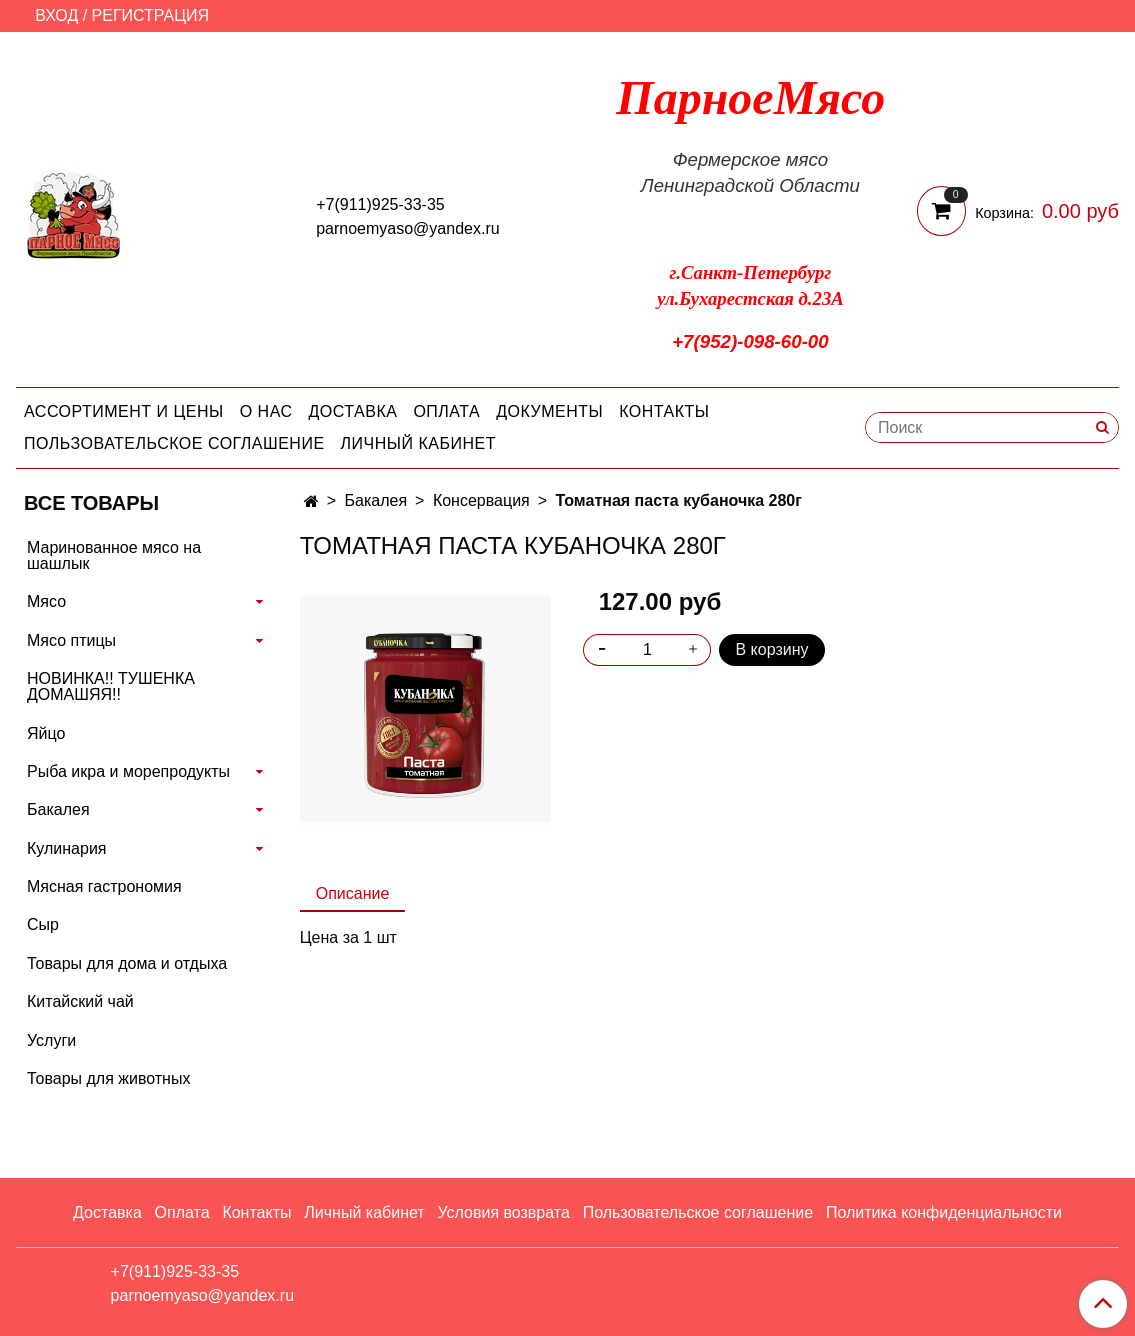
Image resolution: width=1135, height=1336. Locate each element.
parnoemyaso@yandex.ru (407, 228)
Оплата (446, 411)
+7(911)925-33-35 (380, 204)
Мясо (46, 601)
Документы (549, 411)
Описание (353, 893)
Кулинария (66, 848)
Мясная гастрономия (104, 886)
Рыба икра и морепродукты (128, 771)
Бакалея (376, 500)
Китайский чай (80, 1001)
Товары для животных (108, 1078)
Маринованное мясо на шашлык (114, 555)
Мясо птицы (71, 640)
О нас (266, 411)
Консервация (481, 500)
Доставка (353, 411)
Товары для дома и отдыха (127, 963)
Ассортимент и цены (124, 411)
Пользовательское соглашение (174, 443)
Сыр (43, 924)
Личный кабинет (418, 443)
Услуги (51, 1040)
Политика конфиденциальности (944, 1212)
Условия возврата (503, 1212)
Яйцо (46, 733)
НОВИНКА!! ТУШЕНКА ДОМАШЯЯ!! (111, 686)
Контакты (664, 411)
